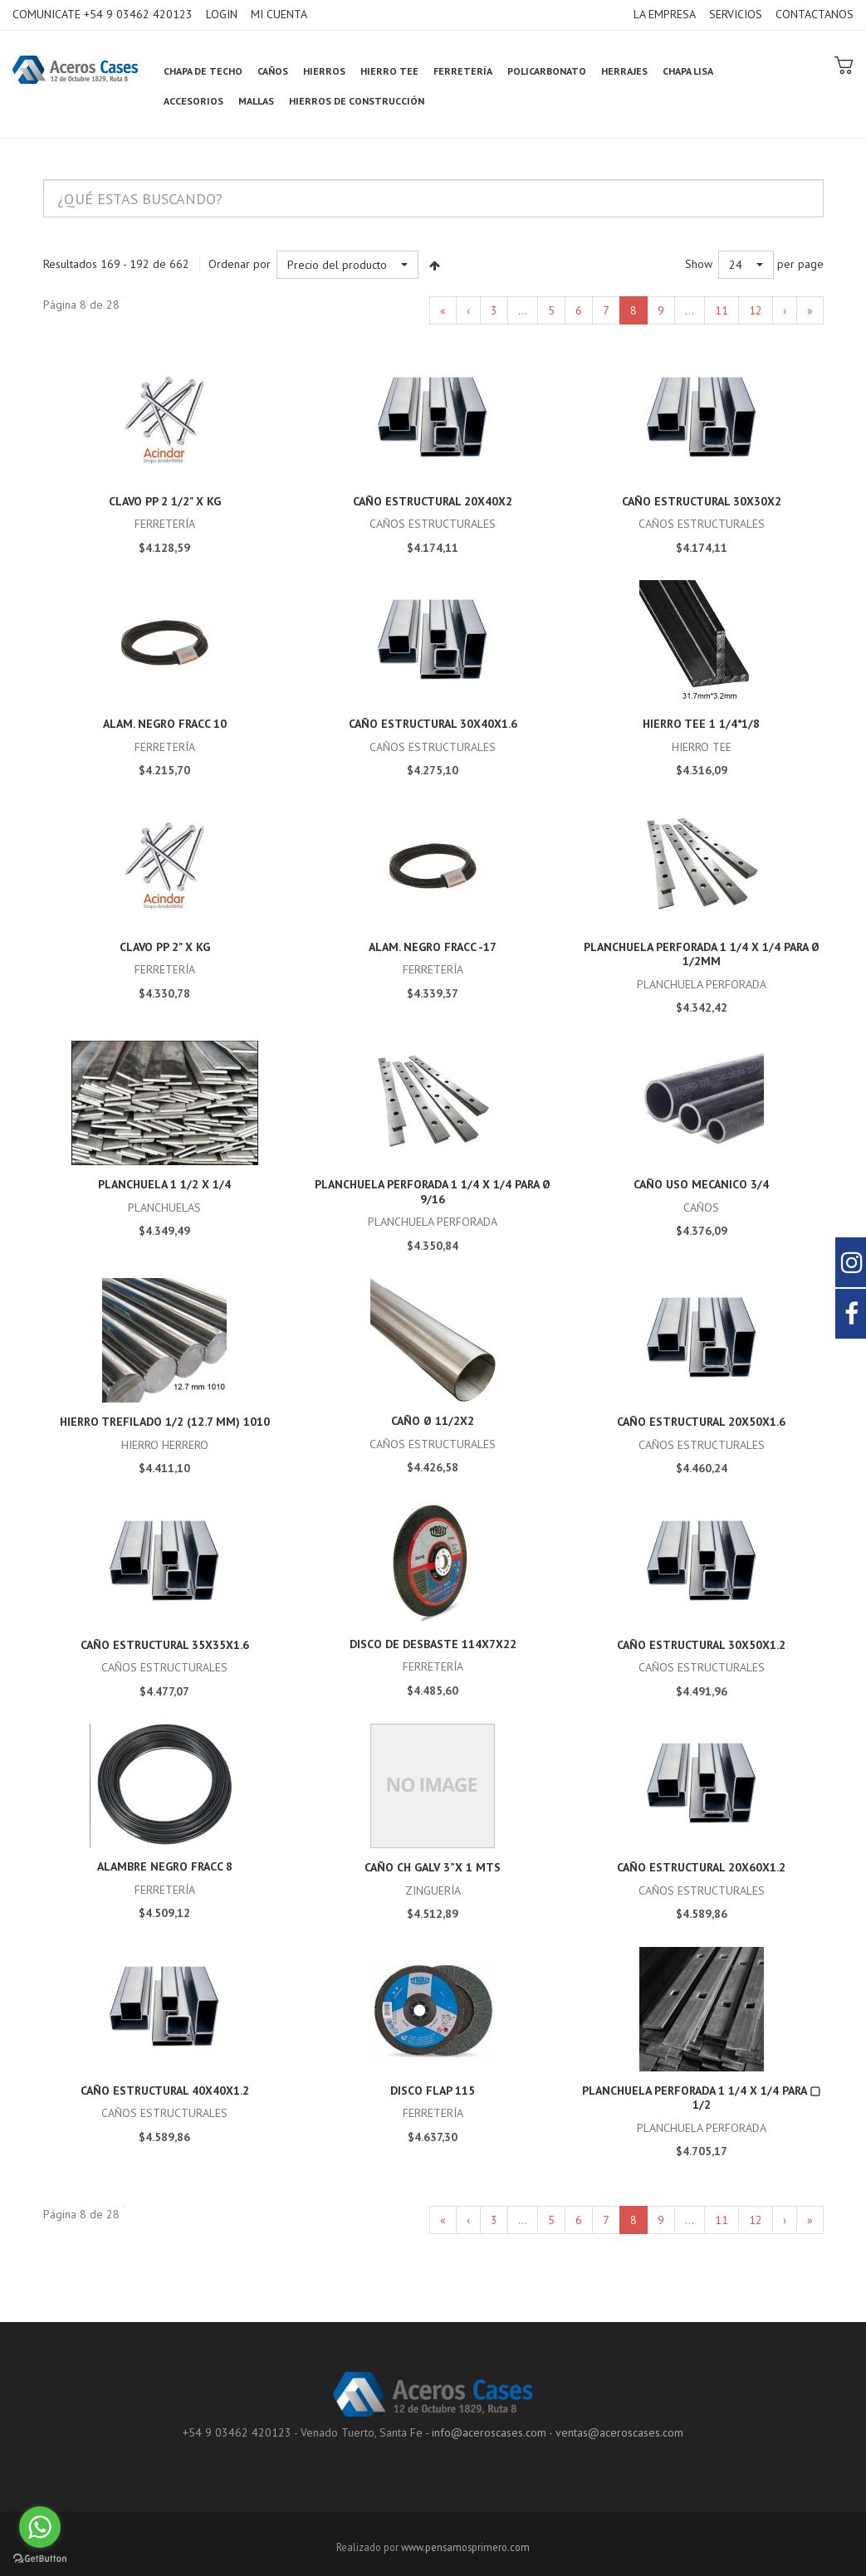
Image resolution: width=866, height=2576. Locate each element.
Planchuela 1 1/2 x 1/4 (164, 1184)
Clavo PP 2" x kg (165, 946)
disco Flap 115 (432, 2090)
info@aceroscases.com (489, 2432)
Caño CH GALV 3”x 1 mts (433, 1867)
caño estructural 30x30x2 (701, 501)
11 (721, 310)
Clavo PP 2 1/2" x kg (165, 501)
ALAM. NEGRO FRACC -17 (433, 946)
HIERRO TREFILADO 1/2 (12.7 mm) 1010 (165, 1421)
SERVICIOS (735, 14)
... (522, 310)
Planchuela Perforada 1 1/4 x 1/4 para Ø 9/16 (432, 1192)
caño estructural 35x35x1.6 (165, 1644)
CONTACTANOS (814, 14)
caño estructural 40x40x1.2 (165, 2090)
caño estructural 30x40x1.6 (433, 723)
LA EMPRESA (665, 14)
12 (755, 310)
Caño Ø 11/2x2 (432, 1420)
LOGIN (221, 14)
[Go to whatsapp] (40, 2527)
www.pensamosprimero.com (465, 2547)
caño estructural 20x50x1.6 (701, 1421)
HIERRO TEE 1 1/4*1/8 (701, 723)
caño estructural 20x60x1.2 (701, 1867)
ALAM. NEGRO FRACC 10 (165, 723)
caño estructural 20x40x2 (432, 501)
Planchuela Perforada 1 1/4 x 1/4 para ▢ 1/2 (701, 2098)
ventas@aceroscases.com (619, 2432)
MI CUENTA (279, 14)
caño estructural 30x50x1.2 (701, 1644)
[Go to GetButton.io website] (39, 2559)
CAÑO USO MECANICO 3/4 (701, 1184)
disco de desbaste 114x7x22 (433, 1644)
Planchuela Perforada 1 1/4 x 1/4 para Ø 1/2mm (702, 954)
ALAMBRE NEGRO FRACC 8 (164, 1866)
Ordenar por (239, 263)
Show (698, 263)
